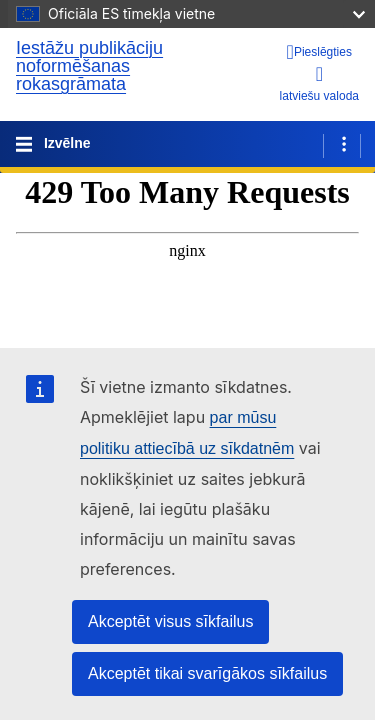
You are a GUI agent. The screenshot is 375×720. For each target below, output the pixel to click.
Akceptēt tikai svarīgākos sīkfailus (207, 673)
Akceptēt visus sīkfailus (170, 621)
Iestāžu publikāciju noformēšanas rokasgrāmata (89, 66)
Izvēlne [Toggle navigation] (65, 143)
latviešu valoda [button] (319, 83)
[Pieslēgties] (319, 52)
